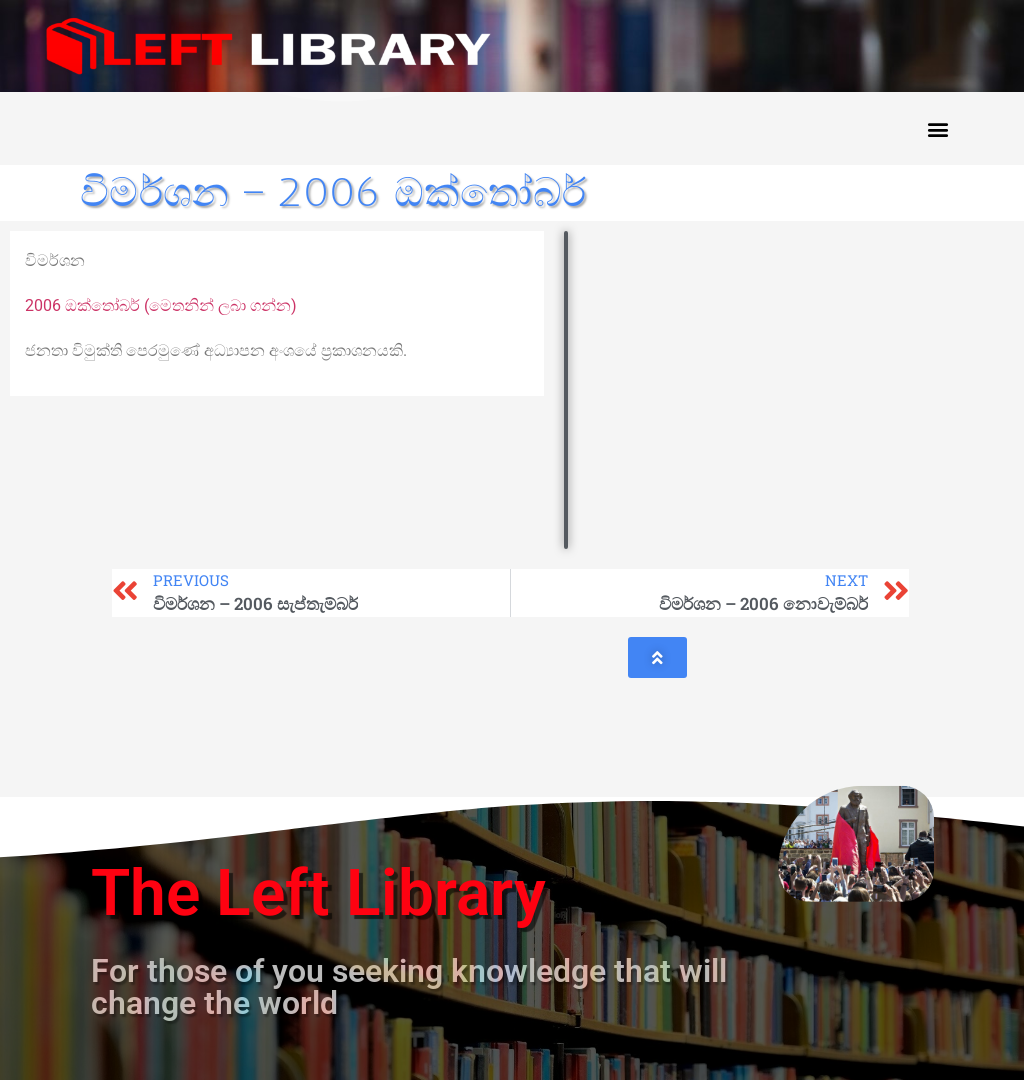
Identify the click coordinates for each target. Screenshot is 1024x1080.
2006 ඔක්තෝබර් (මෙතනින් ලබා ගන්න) (161, 305)
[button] (937, 128)
